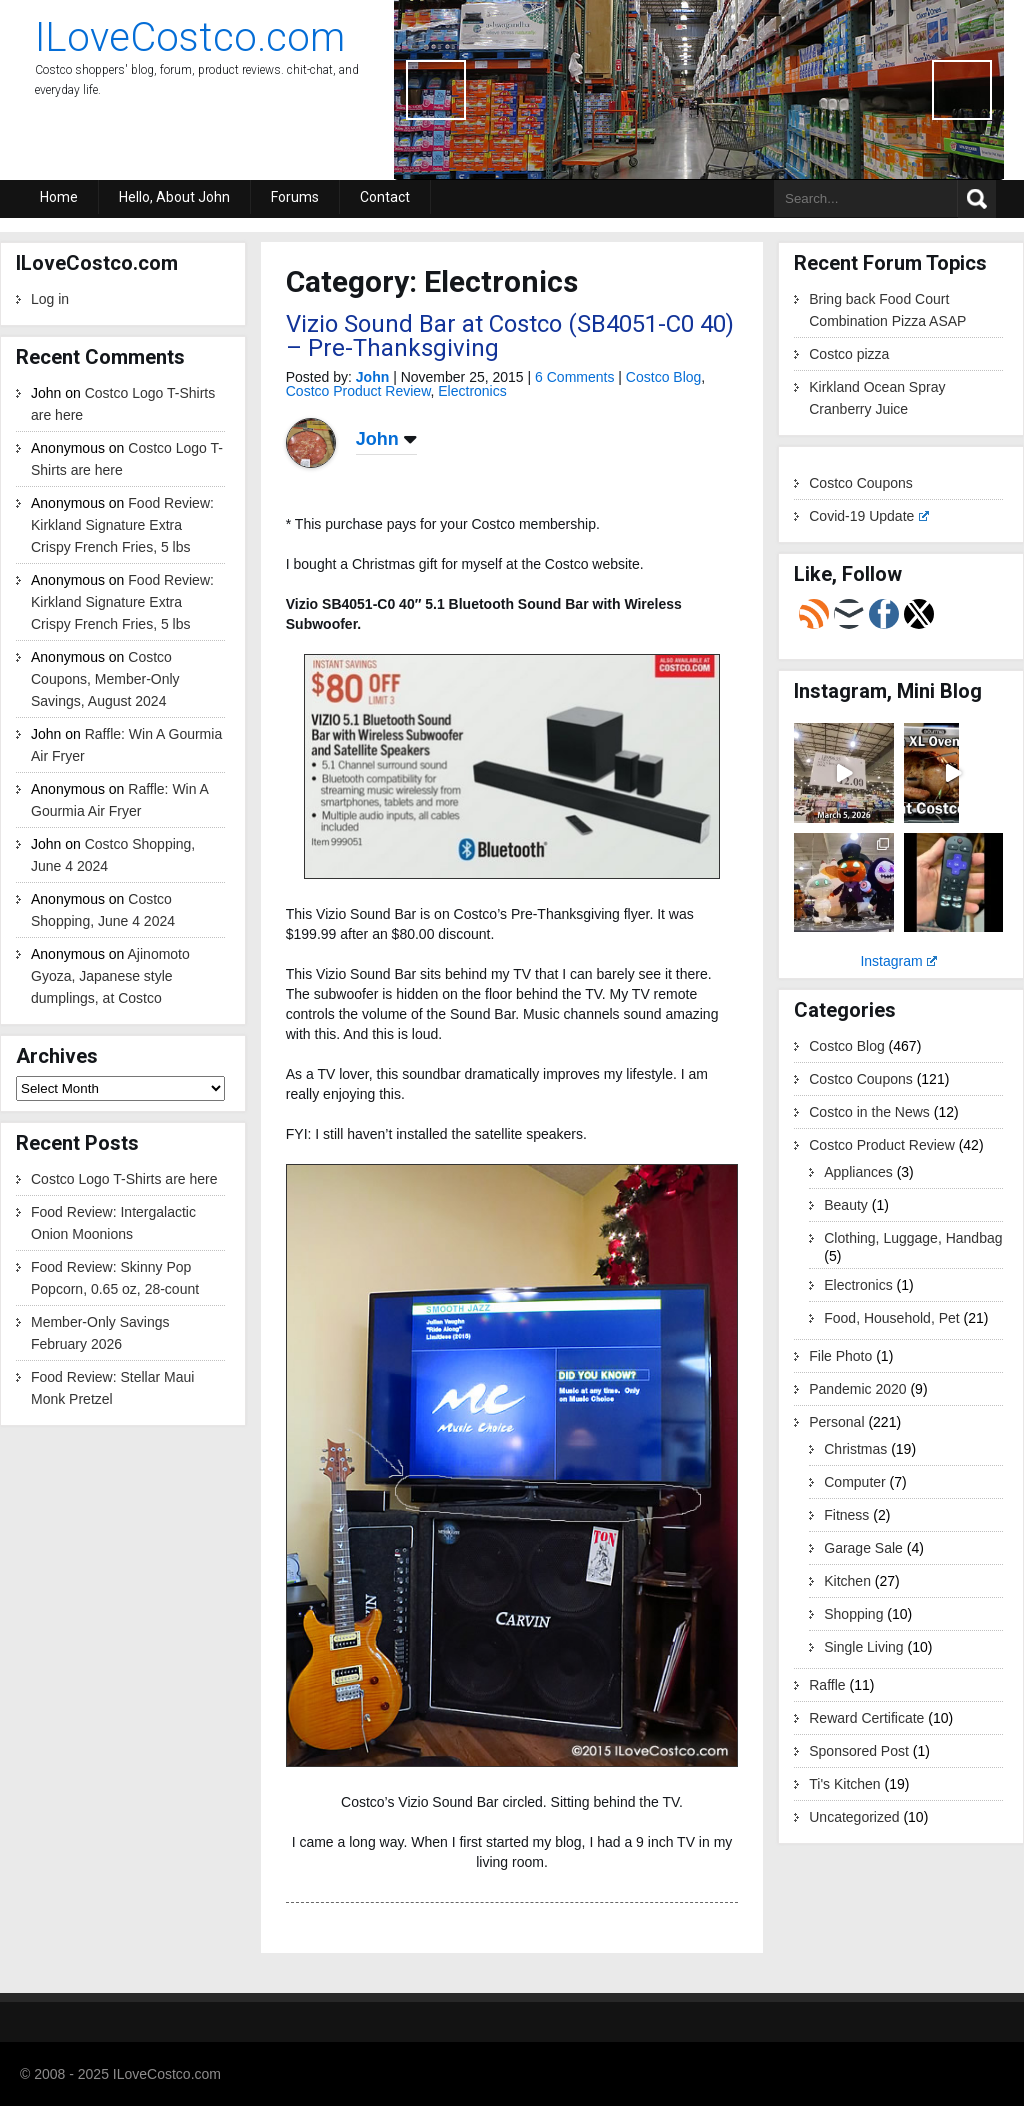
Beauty (846, 1205)
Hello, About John (174, 197)
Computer (854, 1482)
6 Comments (574, 377)
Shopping (853, 1614)
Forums (295, 197)
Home (59, 197)
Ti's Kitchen (844, 1784)
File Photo (840, 1356)
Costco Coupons (861, 483)
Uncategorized (854, 1817)
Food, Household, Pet (891, 1318)
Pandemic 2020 (857, 1389)
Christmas (855, 1449)
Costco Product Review (358, 391)
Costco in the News (869, 1112)
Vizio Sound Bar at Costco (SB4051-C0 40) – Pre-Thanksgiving (510, 336)
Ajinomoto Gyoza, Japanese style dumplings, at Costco (110, 976)
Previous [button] (436, 90)
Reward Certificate (866, 1718)
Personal (836, 1422)
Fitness (846, 1515)
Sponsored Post (859, 1751)
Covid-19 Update (868, 516)
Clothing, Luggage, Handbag (913, 1238)
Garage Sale (863, 1548)
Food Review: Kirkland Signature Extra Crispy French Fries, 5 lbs (122, 525)
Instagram (898, 961)
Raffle (827, 1685)
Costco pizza (849, 354)
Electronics (472, 391)
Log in (50, 299)
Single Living (863, 1647)
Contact (385, 197)
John (372, 377)
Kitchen (847, 1581)
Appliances (858, 1172)
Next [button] (962, 90)
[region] (699, 90)
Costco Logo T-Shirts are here (124, 1179)
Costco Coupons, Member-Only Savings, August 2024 (105, 679)
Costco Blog (663, 377)
